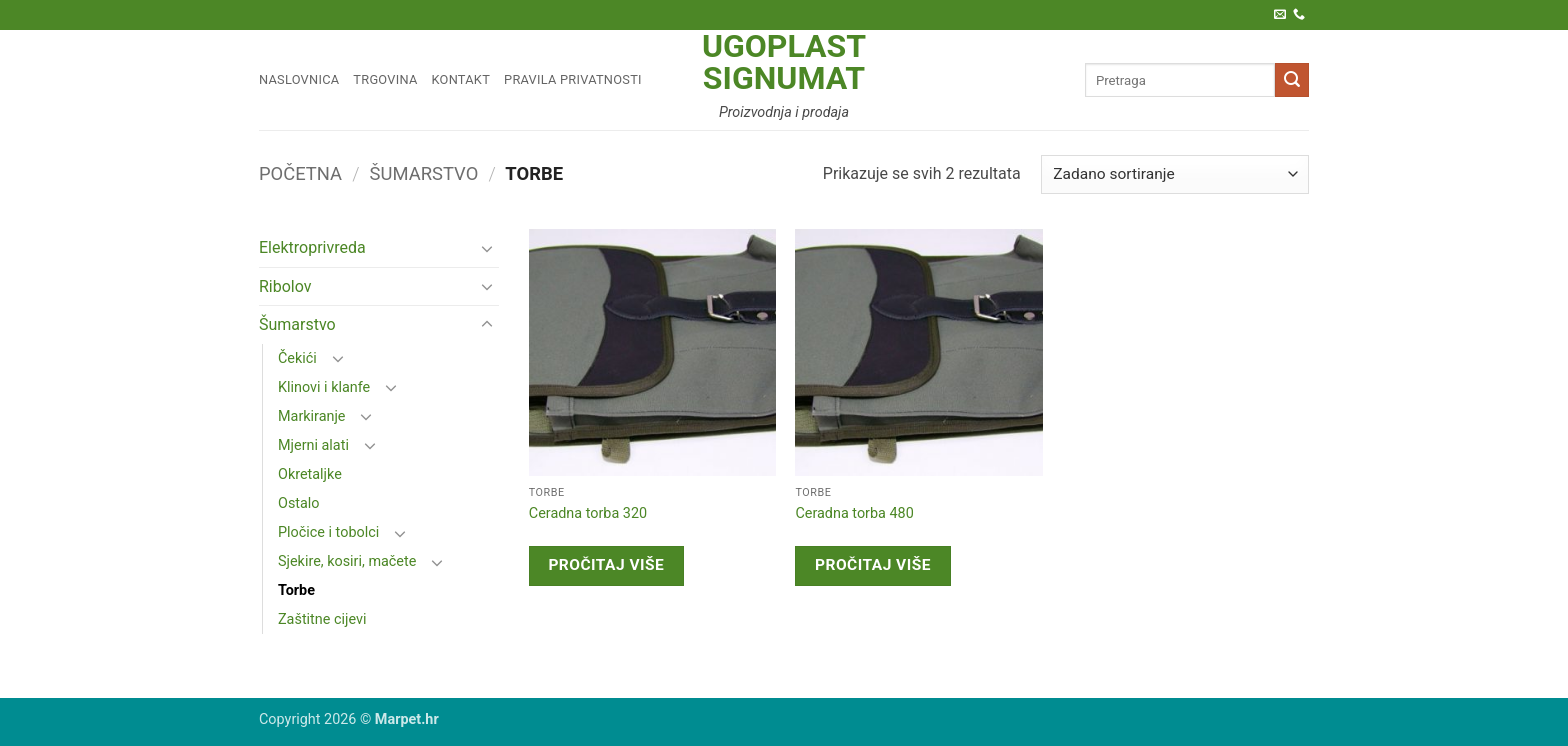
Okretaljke (310, 474)
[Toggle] (487, 248)
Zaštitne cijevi (322, 619)
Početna (300, 173)
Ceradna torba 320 (588, 513)
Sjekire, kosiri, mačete (347, 561)
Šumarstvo (424, 173)
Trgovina (385, 79)
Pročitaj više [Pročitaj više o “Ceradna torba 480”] (873, 565)
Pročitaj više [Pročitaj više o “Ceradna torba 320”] (606, 565)
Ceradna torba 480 (854, 513)
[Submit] (1292, 80)
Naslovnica (299, 79)
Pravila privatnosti (573, 79)
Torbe (296, 590)
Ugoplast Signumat (784, 62)
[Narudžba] (1175, 174)
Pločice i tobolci (328, 532)
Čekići (297, 358)
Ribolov (285, 286)
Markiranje (312, 416)
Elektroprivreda (312, 247)
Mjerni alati (313, 445)
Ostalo (299, 503)
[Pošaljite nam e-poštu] (1280, 15)
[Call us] (1299, 15)
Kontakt (461, 79)
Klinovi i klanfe (324, 387)
